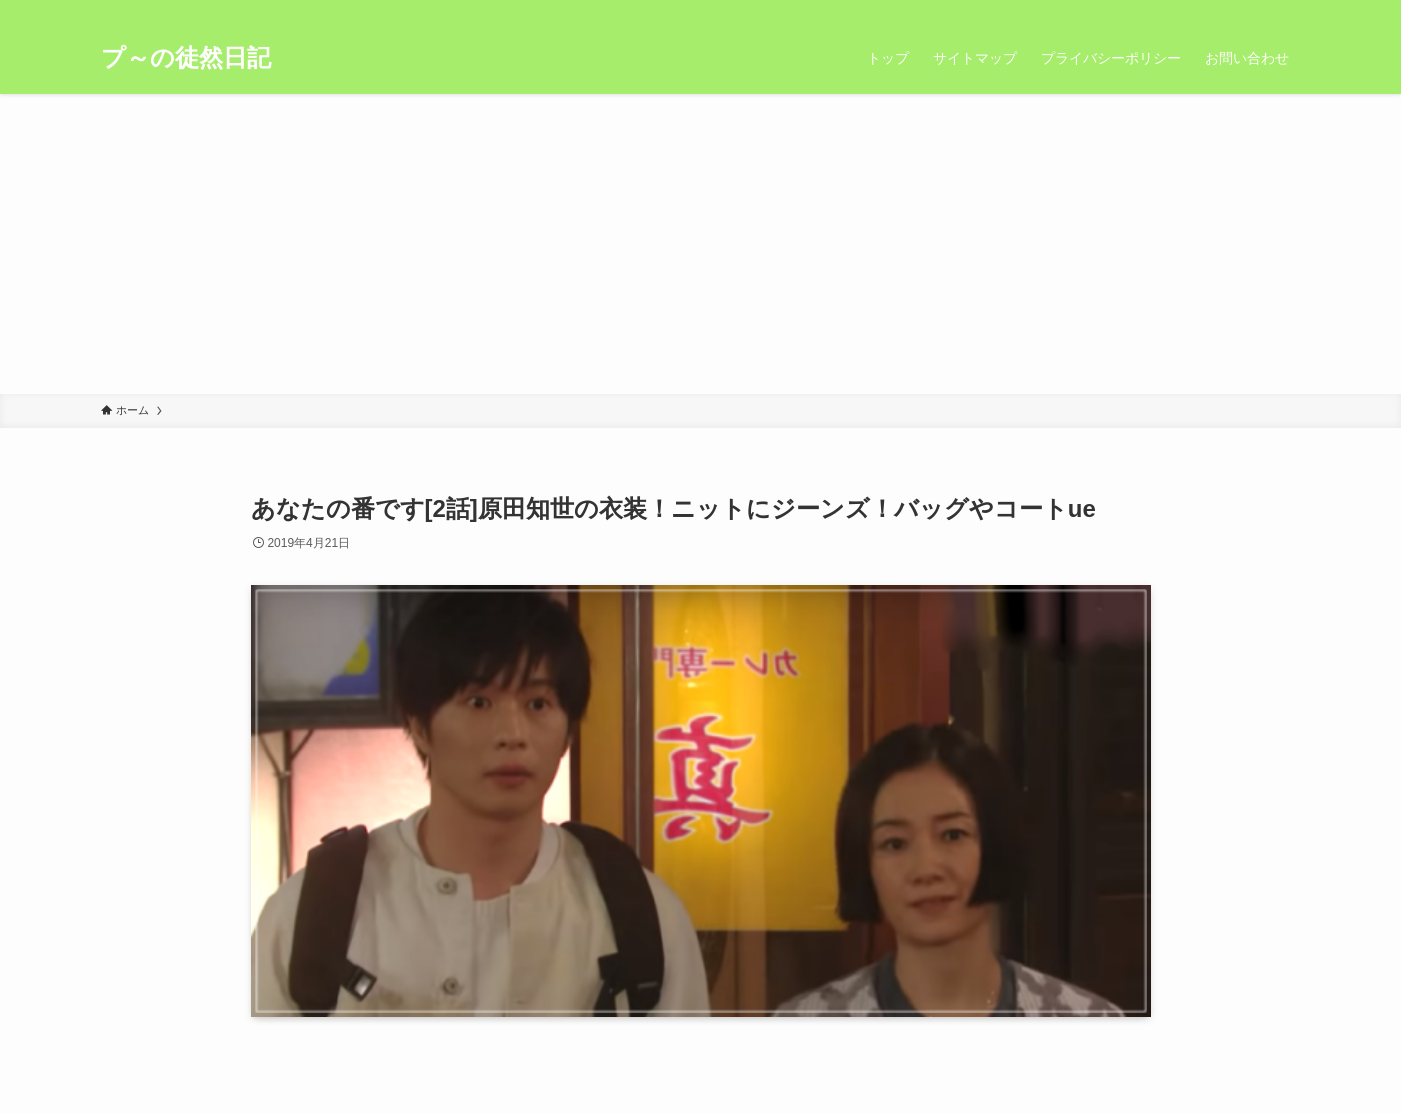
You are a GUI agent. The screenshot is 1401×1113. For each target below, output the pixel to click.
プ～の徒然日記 (186, 58)
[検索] (1288, 11)
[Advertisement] (701, 244)
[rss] (1262, 11)
